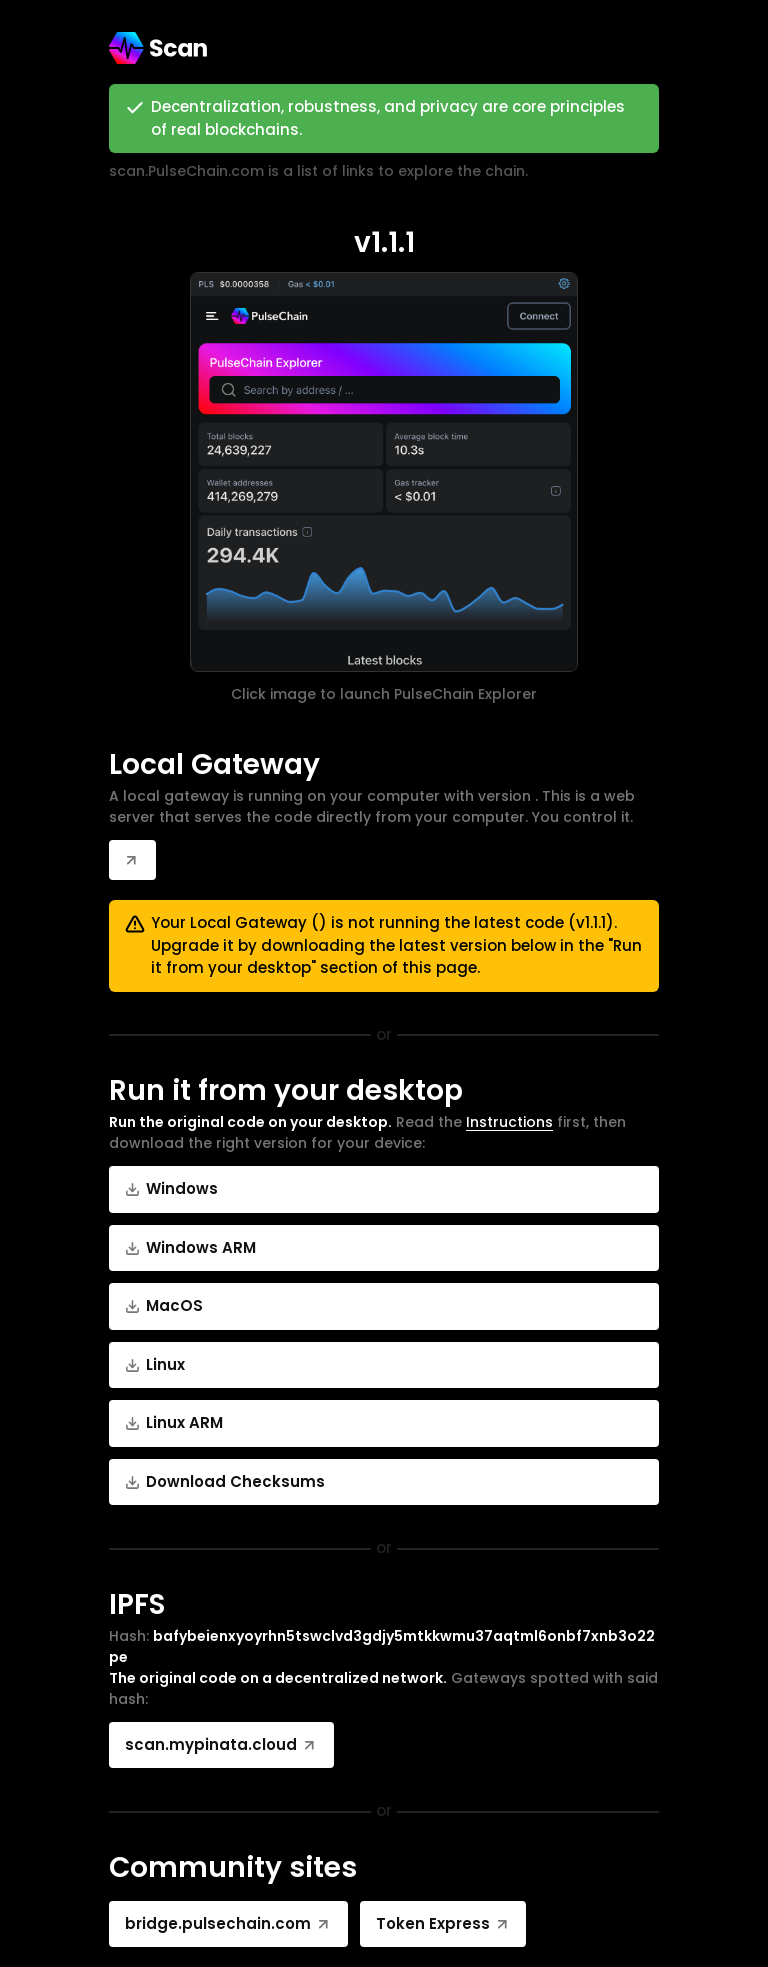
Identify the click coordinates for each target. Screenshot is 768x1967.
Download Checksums (225, 1481)
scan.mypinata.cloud (221, 1744)
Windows (171, 1188)
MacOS (164, 1305)
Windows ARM (190, 1247)
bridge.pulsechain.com (228, 1923)
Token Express (443, 1923)
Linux (155, 1364)
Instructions (509, 1122)
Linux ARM (174, 1422)
